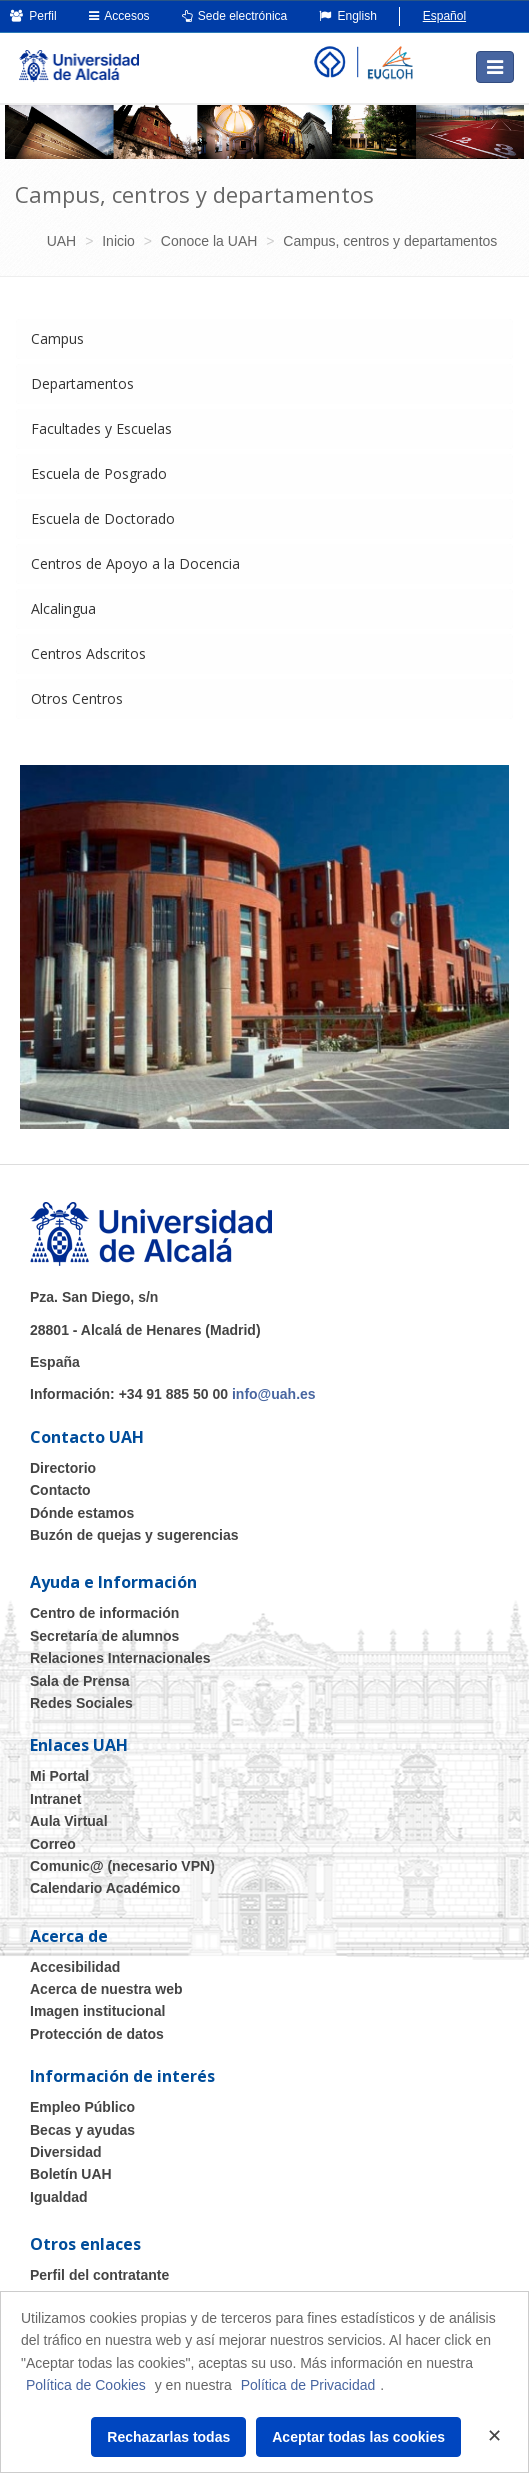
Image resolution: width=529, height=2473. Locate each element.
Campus (57, 338)
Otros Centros (77, 698)
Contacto (60, 1490)
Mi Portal (59, 1776)
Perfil (33, 16)
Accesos (119, 16)
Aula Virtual (69, 1821)
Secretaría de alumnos (104, 1636)
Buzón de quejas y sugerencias (134, 1535)
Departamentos (82, 383)
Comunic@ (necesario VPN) (122, 1866)
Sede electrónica (235, 16)
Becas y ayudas (82, 2130)
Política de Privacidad (308, 2385)
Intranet (55, 1799)
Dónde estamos (82, 1513)
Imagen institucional (97, 2011)
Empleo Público (82, 2107)
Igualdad (59, 2197)
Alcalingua (63, 608)
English (348, 16)
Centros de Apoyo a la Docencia (135, 563)
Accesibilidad (75, 1967)
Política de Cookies (86, 2385)
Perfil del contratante (99, 2275)
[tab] (264, 339)
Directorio (63, 1468)
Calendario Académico (105, 1888)
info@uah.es (274, 1394)
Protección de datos (97, 2034)
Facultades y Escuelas (101, 428)
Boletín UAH (71, 2174)
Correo (53, 1844)
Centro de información (104, 1613)
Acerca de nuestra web (106, 1989)
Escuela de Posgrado (99, 473)
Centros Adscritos (88, 653)
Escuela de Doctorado (103, 518)
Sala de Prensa (80, 1681)
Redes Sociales (81, 1703)
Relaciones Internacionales (120, 1658)
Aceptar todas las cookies (358, 2437)
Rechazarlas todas (168, 2437)
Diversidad (66, 2152)
